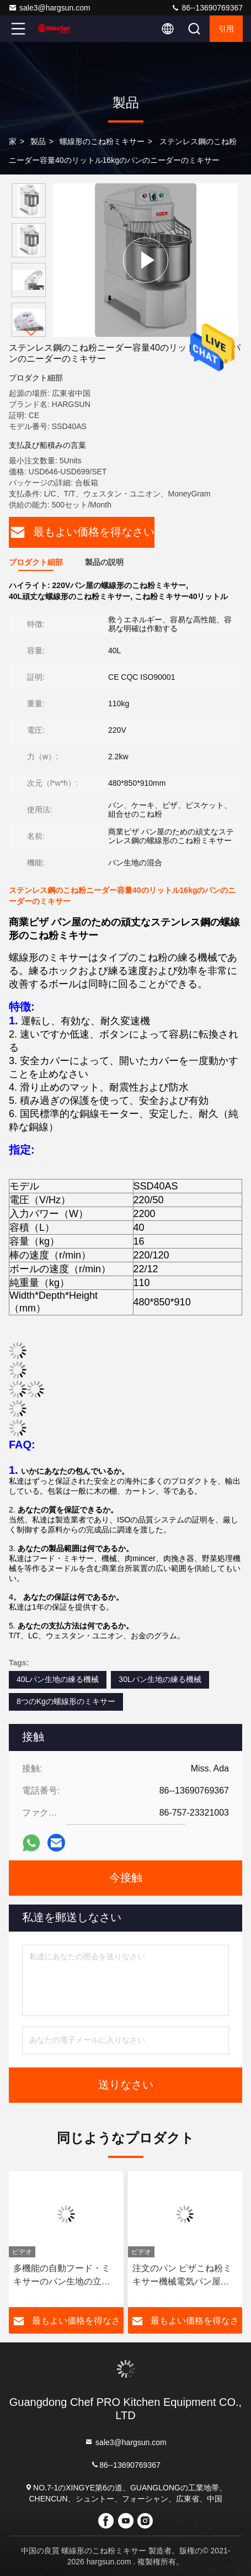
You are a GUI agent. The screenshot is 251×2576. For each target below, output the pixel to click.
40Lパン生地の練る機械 (58, 1679)
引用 (226, 28)
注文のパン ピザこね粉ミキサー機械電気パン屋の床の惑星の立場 (182, 2275)
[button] (31, 332)
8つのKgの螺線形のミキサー (66, 1701)
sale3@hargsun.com (49, 7)
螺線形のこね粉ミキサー (102, 141)
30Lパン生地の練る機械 (160, 1679)
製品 (38, 141)
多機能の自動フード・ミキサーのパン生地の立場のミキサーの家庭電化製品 (61, 2275)
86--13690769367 (207, 7)
